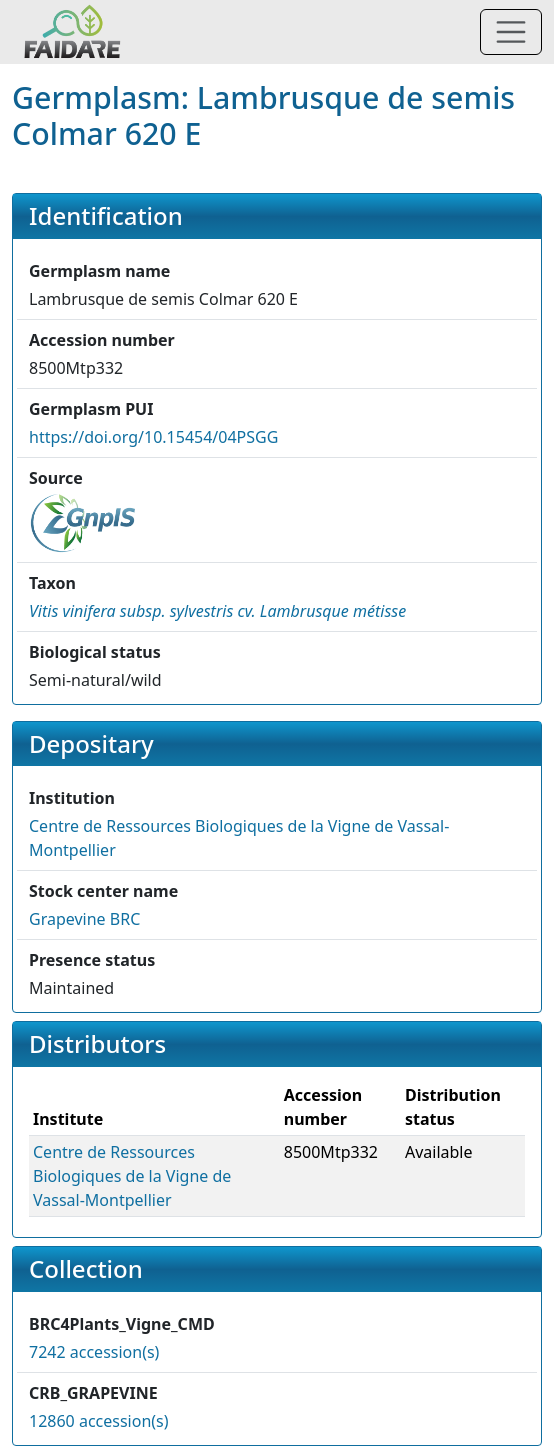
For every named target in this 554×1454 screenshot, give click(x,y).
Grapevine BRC (84, 919)
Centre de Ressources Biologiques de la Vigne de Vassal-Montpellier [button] (132, 1176)
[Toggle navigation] (511, 32)
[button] (217, 611)
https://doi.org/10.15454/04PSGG (153, 437)
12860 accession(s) (99, 1421)
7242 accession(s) (94, 1352)
